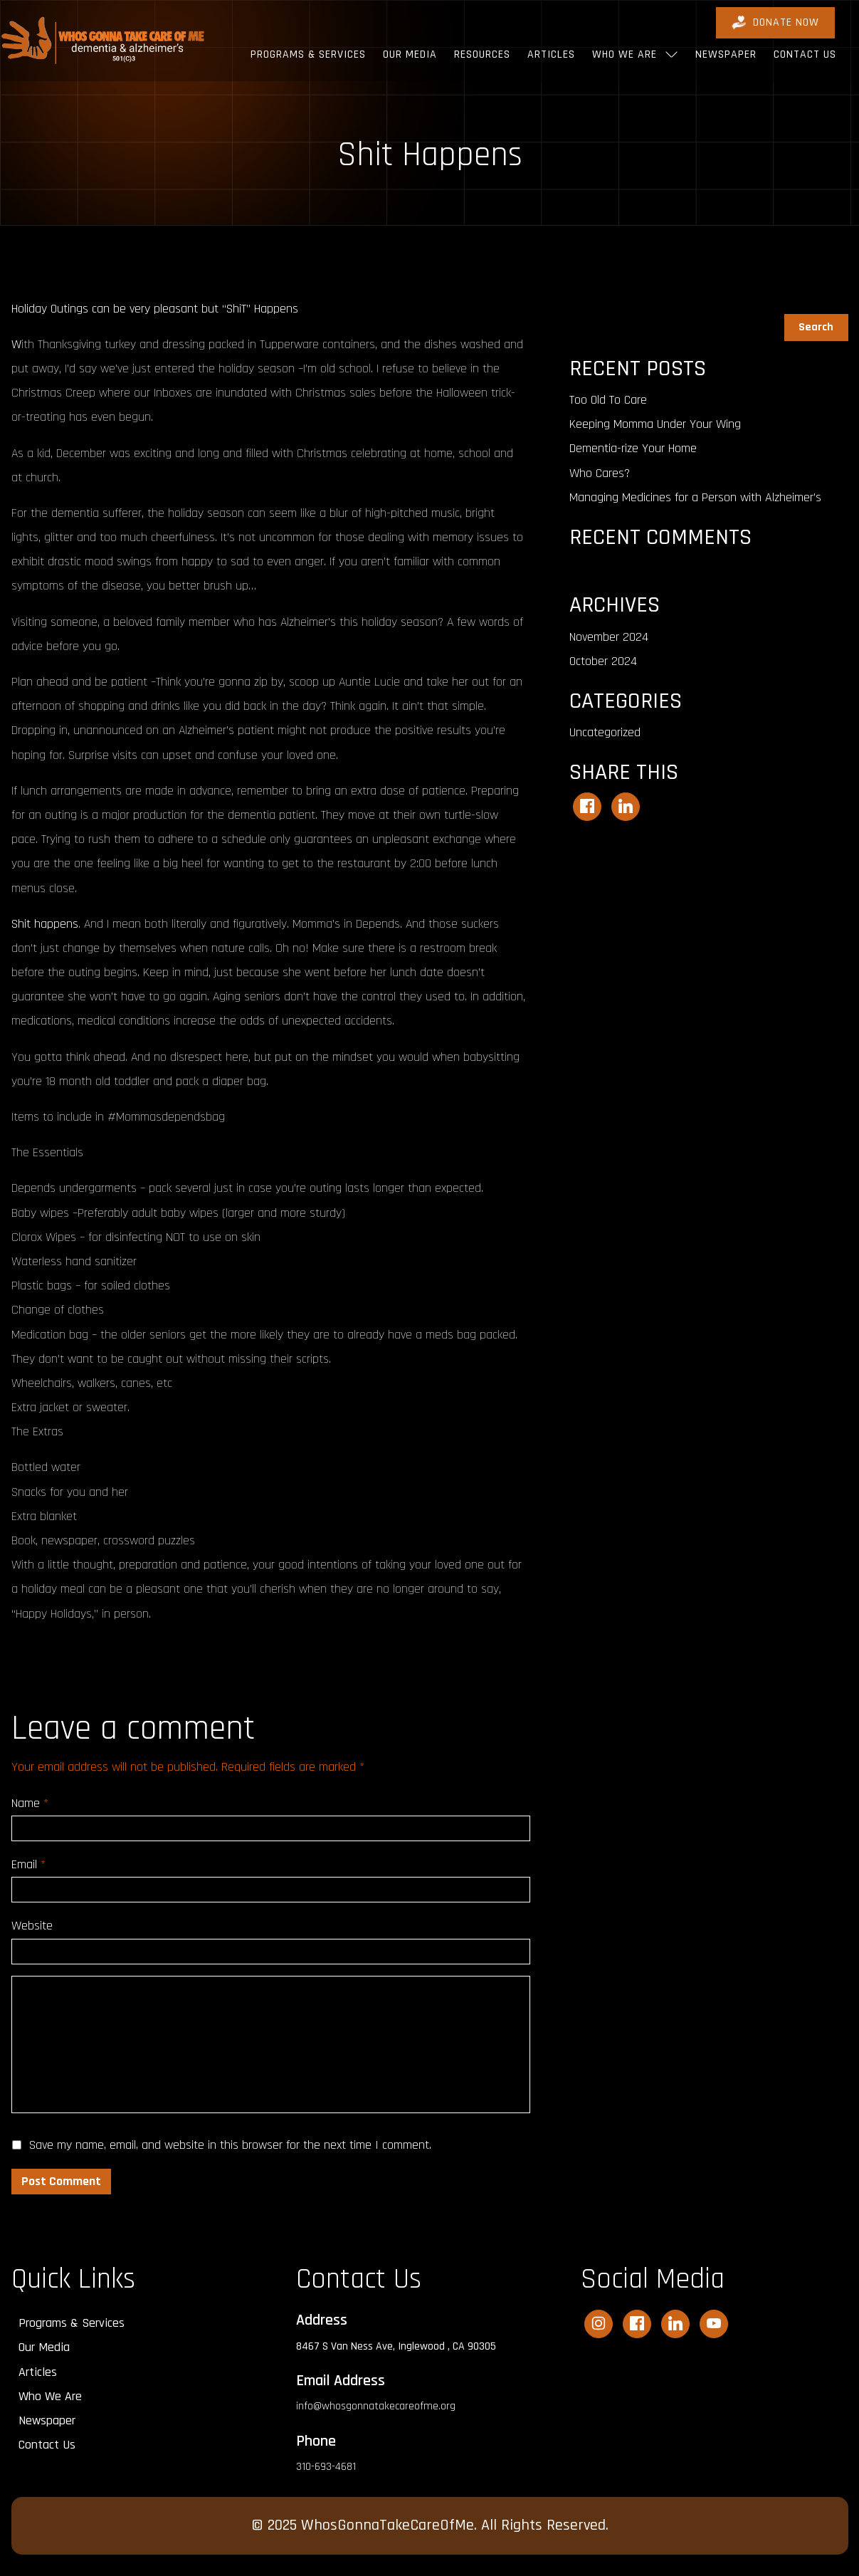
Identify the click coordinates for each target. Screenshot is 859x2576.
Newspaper (726, 54)
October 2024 (603, 661)
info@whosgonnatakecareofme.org (375, 2406)
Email (28, 1864)
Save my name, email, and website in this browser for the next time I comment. (230, 2145)
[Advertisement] (708, 965)
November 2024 (608, 637)
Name (29, 1803)
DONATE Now (775, 22)
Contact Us (805, 54)
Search (586, 305)
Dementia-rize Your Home (633, 448)
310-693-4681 (326, 2466)
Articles (551, 54)
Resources (482, 54)
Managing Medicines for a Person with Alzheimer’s (695, 497)
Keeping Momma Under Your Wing (655, 424)
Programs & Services (308, 54)
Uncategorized (605, 732)
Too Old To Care (608, 400)
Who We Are (624, 54)
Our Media (410, 54)
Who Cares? (599, 473)
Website (32, 1925)
